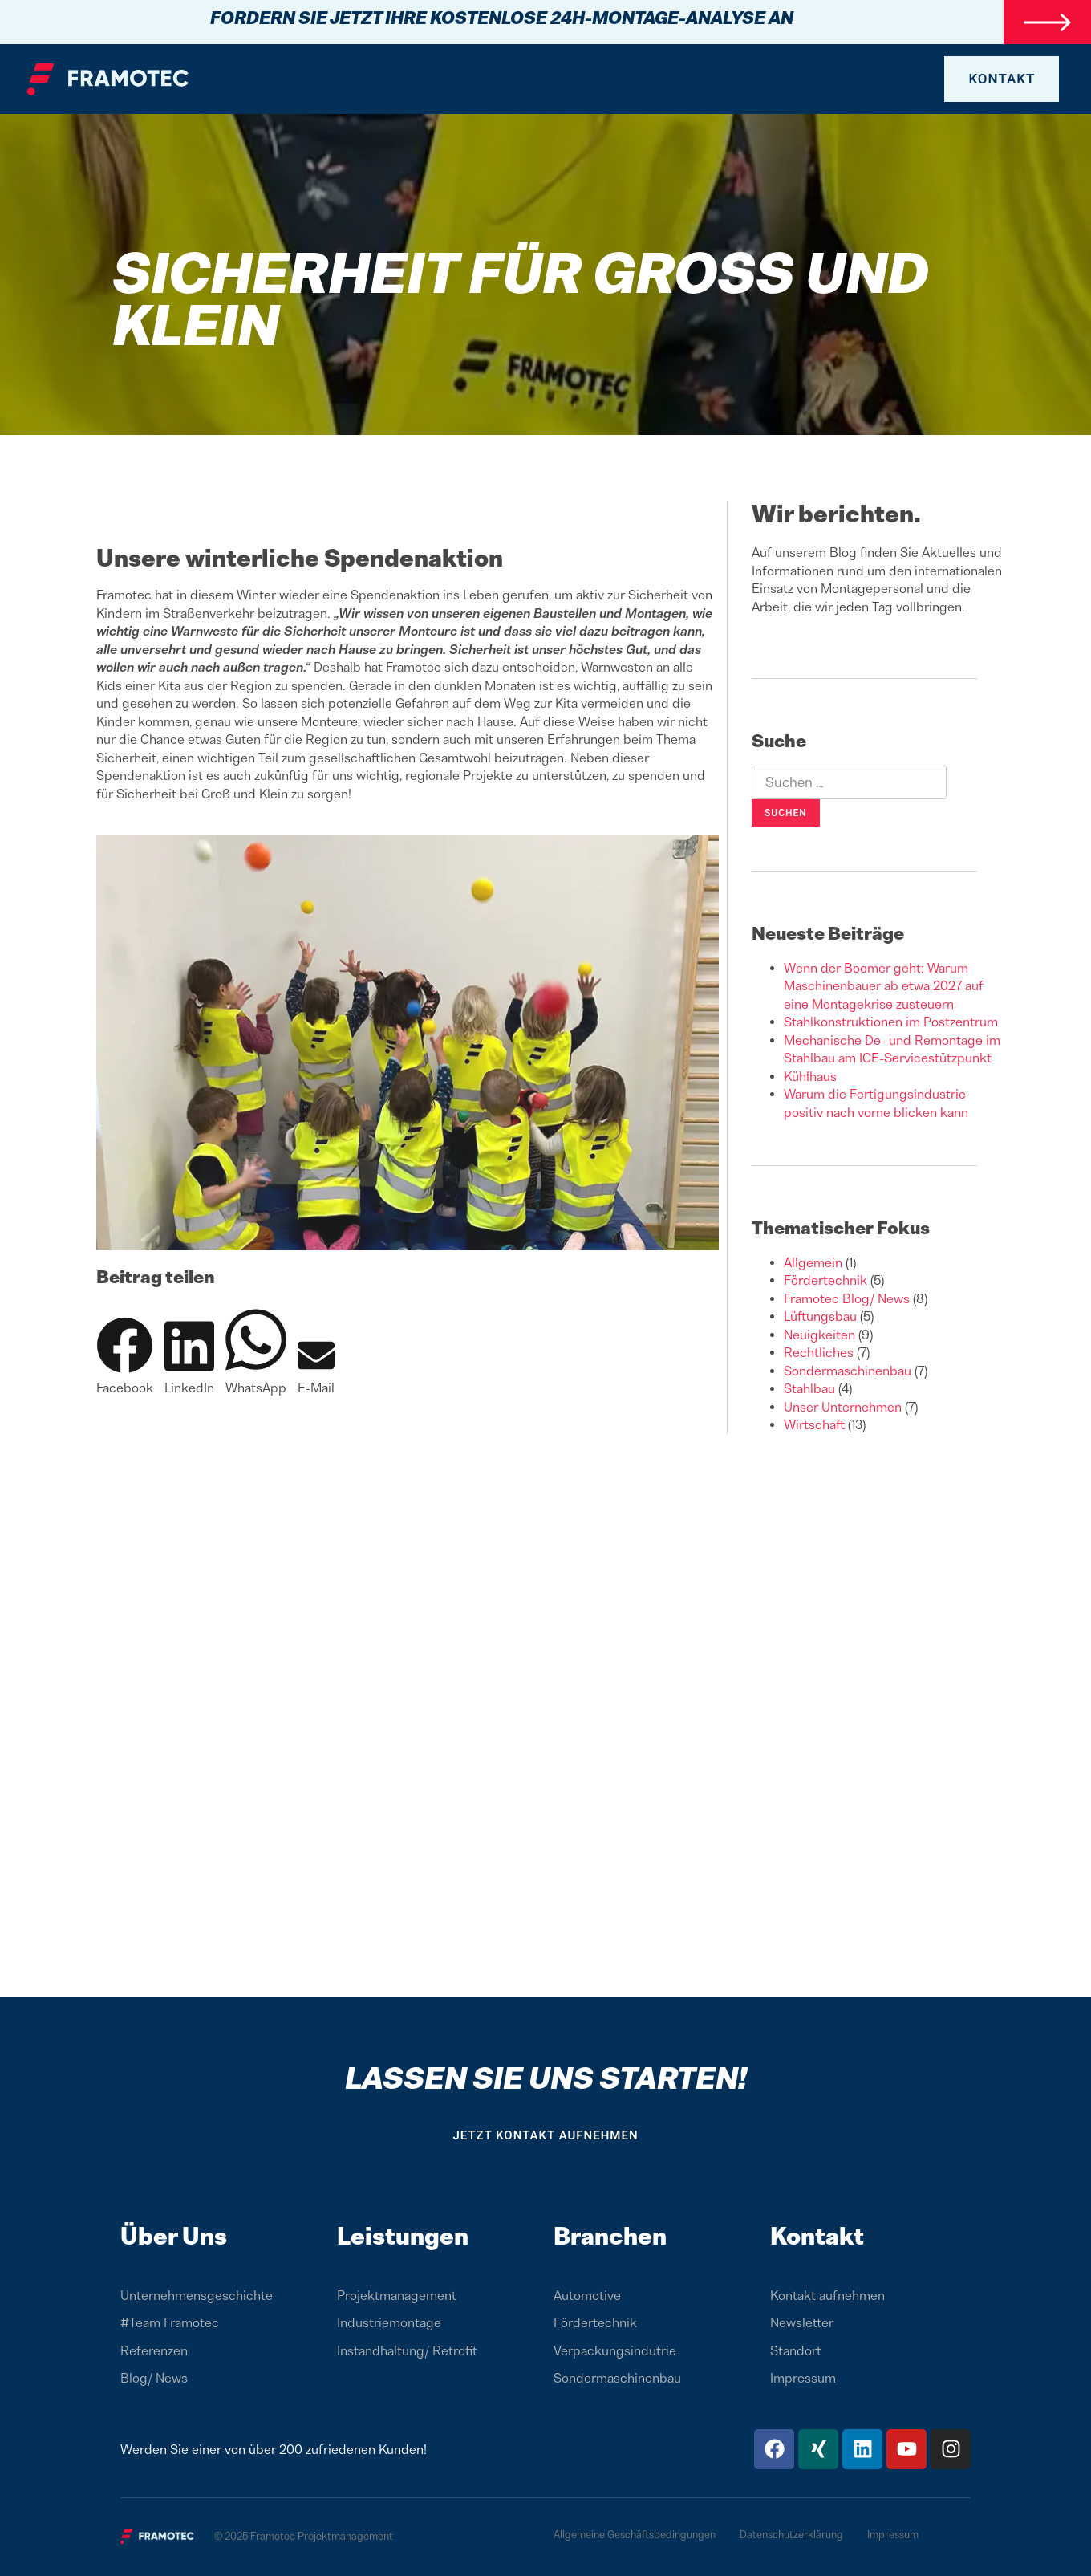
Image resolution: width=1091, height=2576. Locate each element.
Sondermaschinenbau (847, 1370)
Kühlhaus (810, 1076)
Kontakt (817, 2236)
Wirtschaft (814, 1424)
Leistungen (402, 2236)
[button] (124, 1356)
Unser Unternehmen (843, 1407)
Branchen (610, 2236)
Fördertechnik (825, 1280)
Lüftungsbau (820, 1316)
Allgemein (813, 1262)
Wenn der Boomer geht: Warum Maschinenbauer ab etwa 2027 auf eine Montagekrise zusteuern (884, 986)
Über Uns (173, 2236)
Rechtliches (819, 1352)
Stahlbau (809, 1388)
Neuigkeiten (819, 1334)
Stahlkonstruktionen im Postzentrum (891, 1021)
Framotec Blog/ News (847, 1298)
